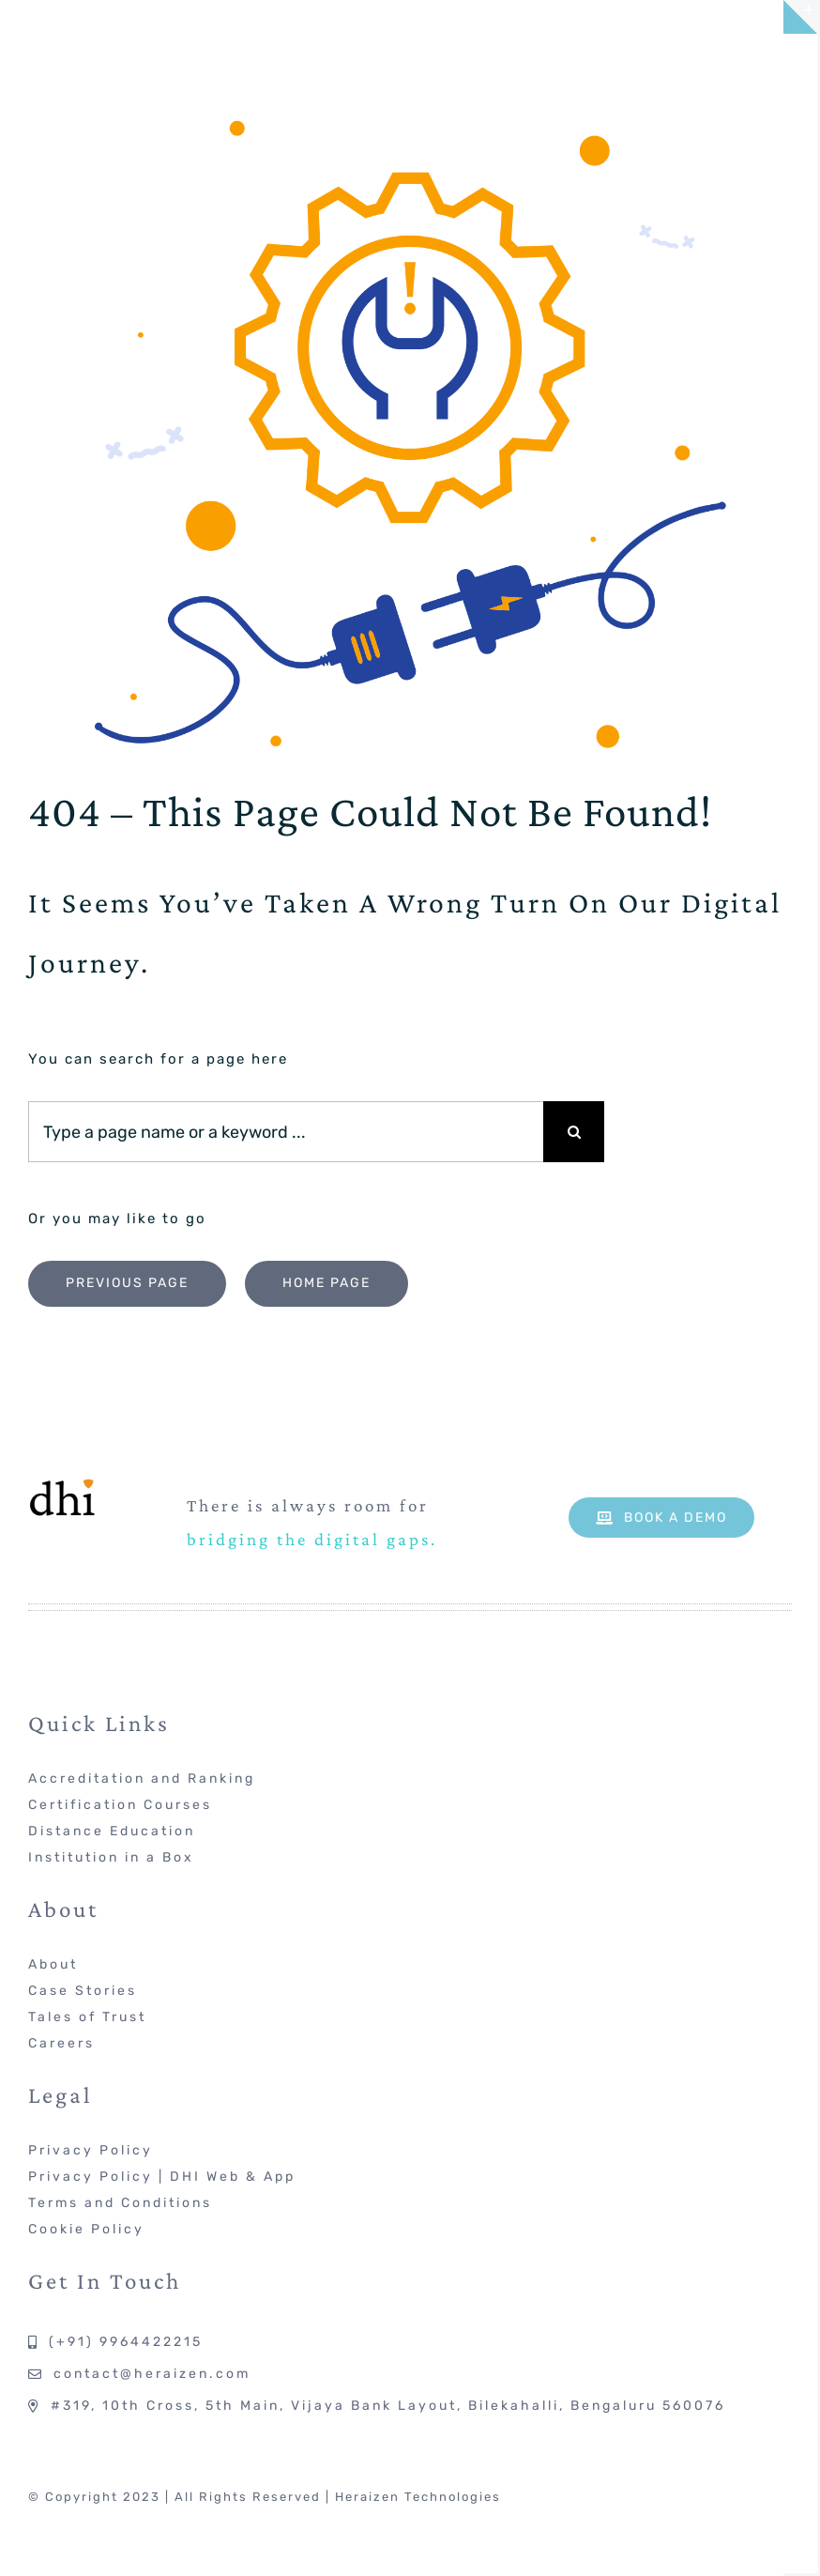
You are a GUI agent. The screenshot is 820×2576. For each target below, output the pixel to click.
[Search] (573, 1131)
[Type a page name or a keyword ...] (285, 1131)
